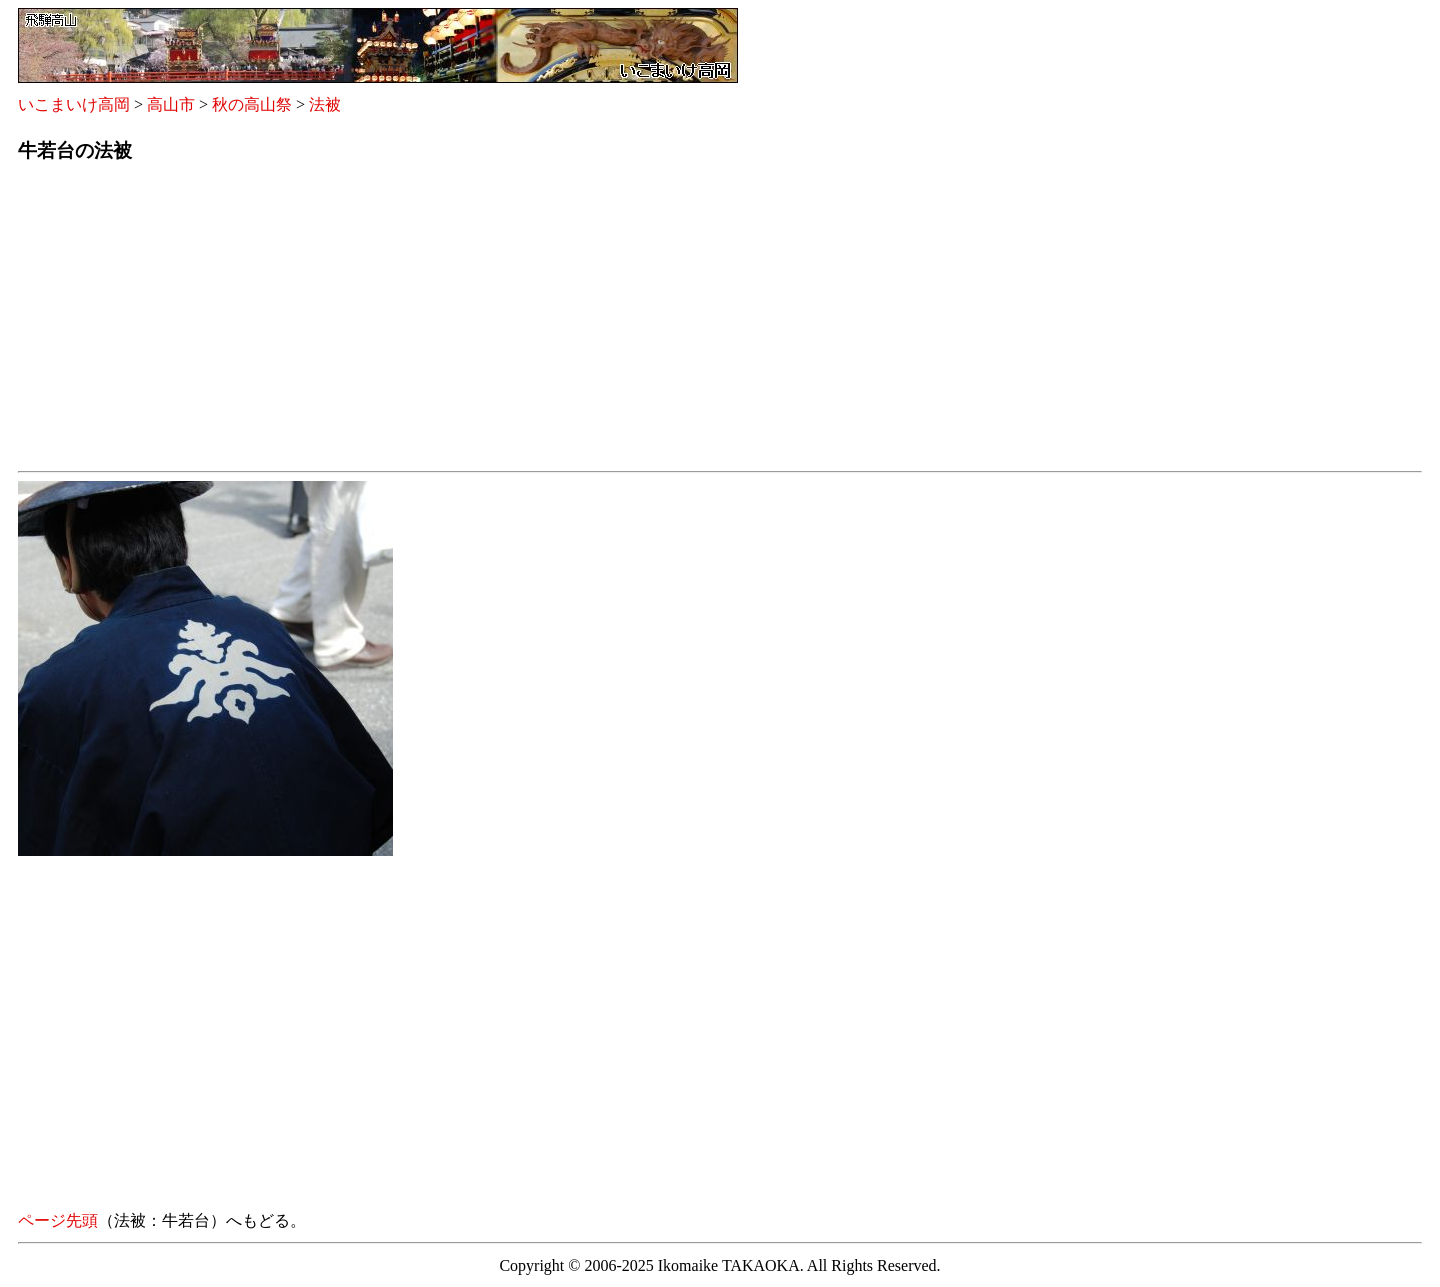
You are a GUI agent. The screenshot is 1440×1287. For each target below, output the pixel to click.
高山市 (171, 104)
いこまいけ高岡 (74, 104)
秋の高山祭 (252, 104)
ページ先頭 (58, 1220)
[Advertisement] (618, 323)
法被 (325, 104)
